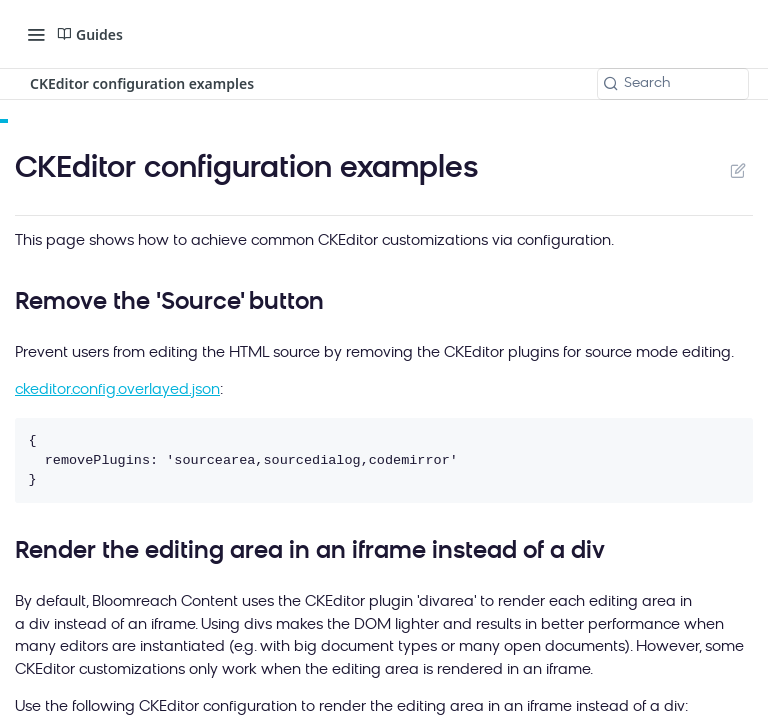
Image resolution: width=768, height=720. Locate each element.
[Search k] (673, 84)
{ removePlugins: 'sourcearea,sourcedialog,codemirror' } (243, 460)
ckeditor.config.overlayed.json (117, 390)
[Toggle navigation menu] (36, 34)
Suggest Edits (737, 170)
